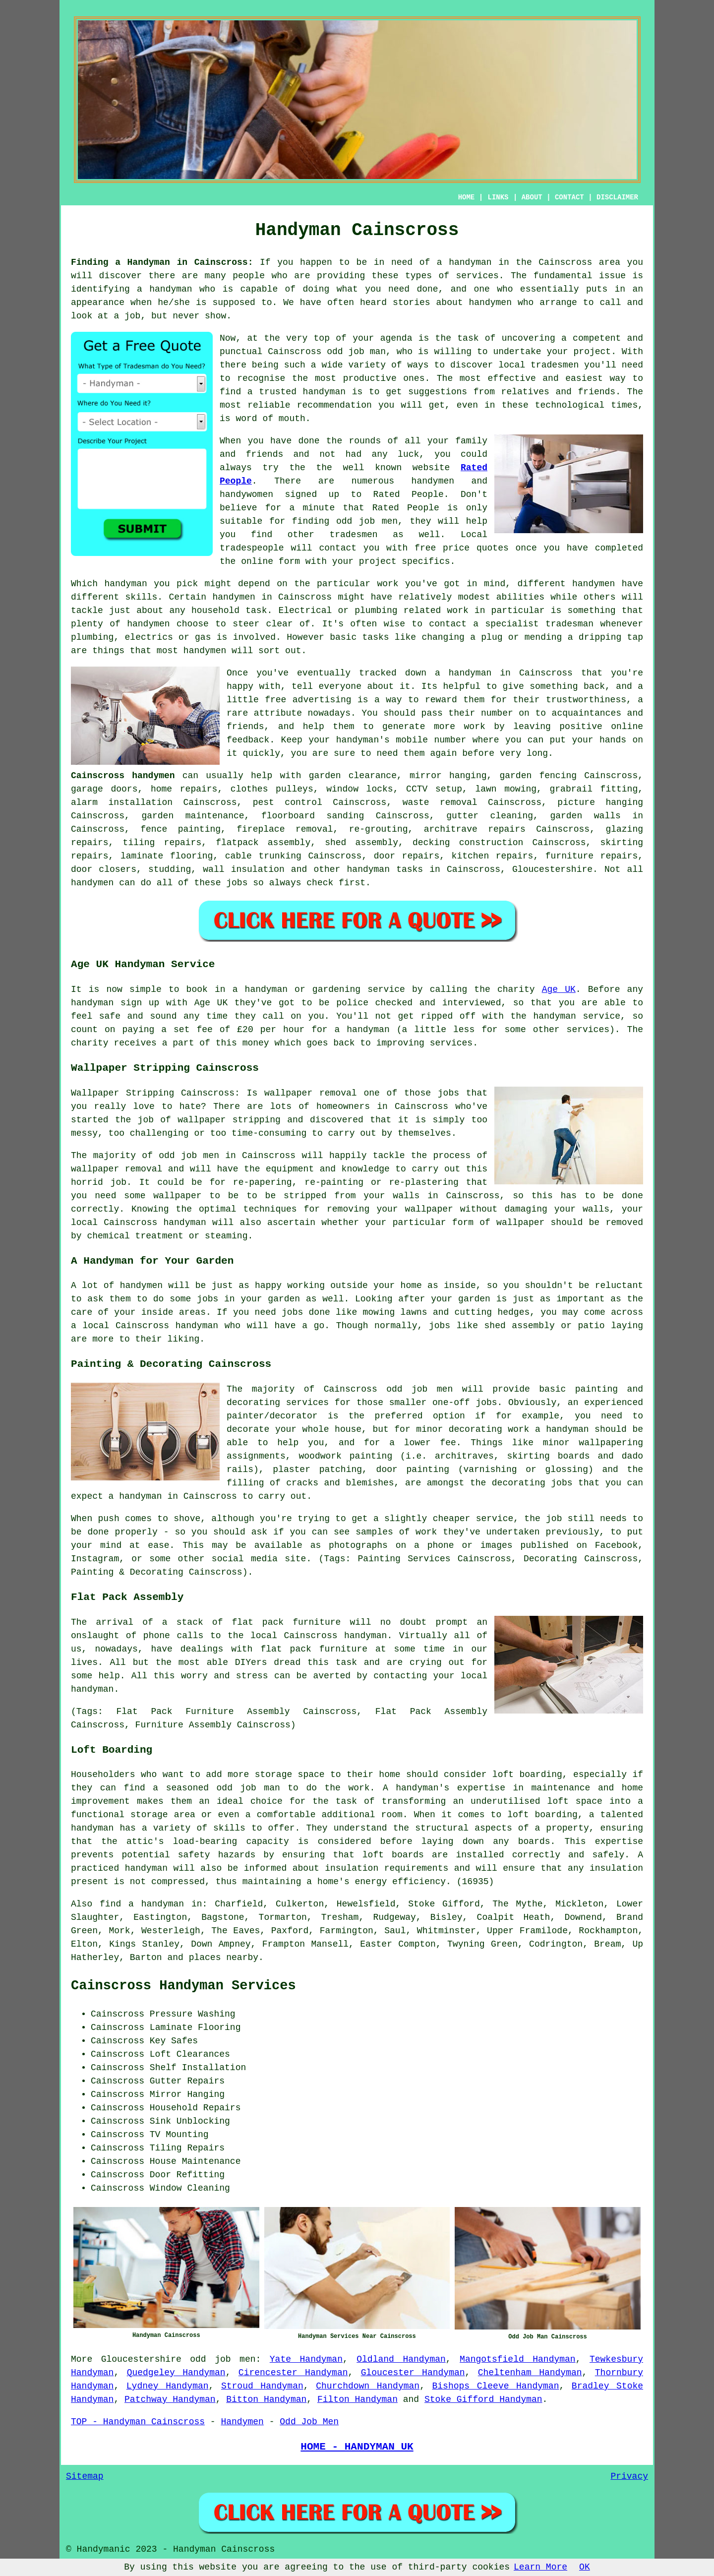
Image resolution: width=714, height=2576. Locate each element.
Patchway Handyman (170, 2399)
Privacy (629, 2476)
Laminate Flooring (195, 2027)
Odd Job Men (309, 2422)
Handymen (242, 2422)
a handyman (464, 262)
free (275, 700)
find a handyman (142, 1904)
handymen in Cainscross (272, 597)
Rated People (408, 494)
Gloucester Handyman (413, 2373)
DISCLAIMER (617, 197)
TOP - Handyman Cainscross (138, 2422)
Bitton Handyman (266, 2399)
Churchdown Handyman (367, 2386)
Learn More (540, 2567)
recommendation (334, 405)
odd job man (356, 352)
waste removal (440, 802)
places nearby (223, 1958)
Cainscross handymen (123, 776)
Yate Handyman (306, 2359)
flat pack (285, 1649)
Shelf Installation (198, 2068)
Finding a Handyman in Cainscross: (162, 262)
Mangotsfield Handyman (518, 2359)
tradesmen (555, 365)
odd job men (222, 2359)
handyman (170, 289)
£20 (245, 1030)
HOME (466, 197)
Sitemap (85, 2476)
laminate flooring (166, 856)
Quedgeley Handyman (176, 2373)
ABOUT (532, 197)
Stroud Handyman (262, 2386)
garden (284, 1299)
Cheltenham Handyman (530, 2373)
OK (584, 2567)
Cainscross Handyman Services (183, 1985)
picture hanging (600, 802)
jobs (236, 883)
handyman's (363, 740)
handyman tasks (385, 869)
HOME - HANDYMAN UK (356, 2447)
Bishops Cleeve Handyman (495, 2386)
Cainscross (546, 673)
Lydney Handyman (167, 2386)
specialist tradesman (539, 624)
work (458, 610)
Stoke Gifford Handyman (483, 2399)
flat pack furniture (286, 1622)
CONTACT (569, 197)
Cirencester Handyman (293, 2373)
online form (270, 561)
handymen (490, 302)
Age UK (559, 989)
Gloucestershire (552, 869)
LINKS (497, 197)
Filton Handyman (357, 2399)
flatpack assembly (263, 843)
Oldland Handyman (401, 2359)
